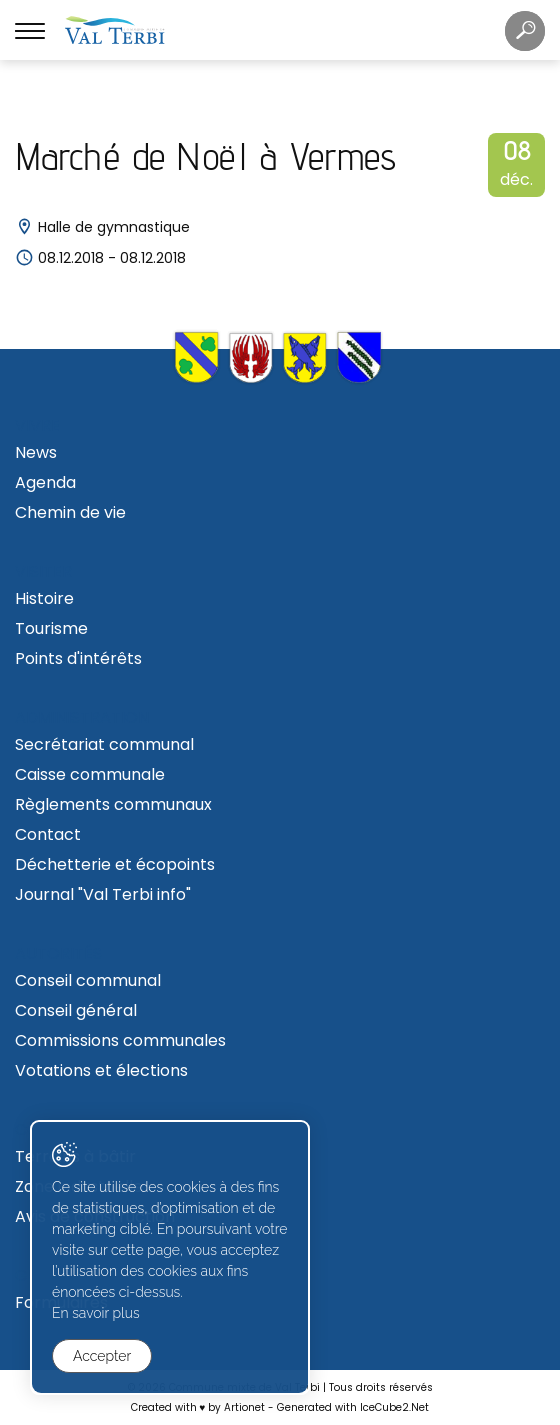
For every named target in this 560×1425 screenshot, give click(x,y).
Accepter (102, 1356)
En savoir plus (96, 1313)
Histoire (44, 598)
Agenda (45, 482)
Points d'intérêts (78, 658)
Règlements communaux (113, 804)
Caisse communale (90, 774)
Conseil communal (88, 980)
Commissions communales (120, 1040)
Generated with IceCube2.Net (353, 1407)
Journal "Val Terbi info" (103, 894)
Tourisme (51, 628)
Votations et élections (101, 1070)
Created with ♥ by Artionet (198, 1407)
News (36, 452)
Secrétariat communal (104, 744)
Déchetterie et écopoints (115, 864)
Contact (48, 834)
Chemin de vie (70, 512)
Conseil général (76, 1010)
